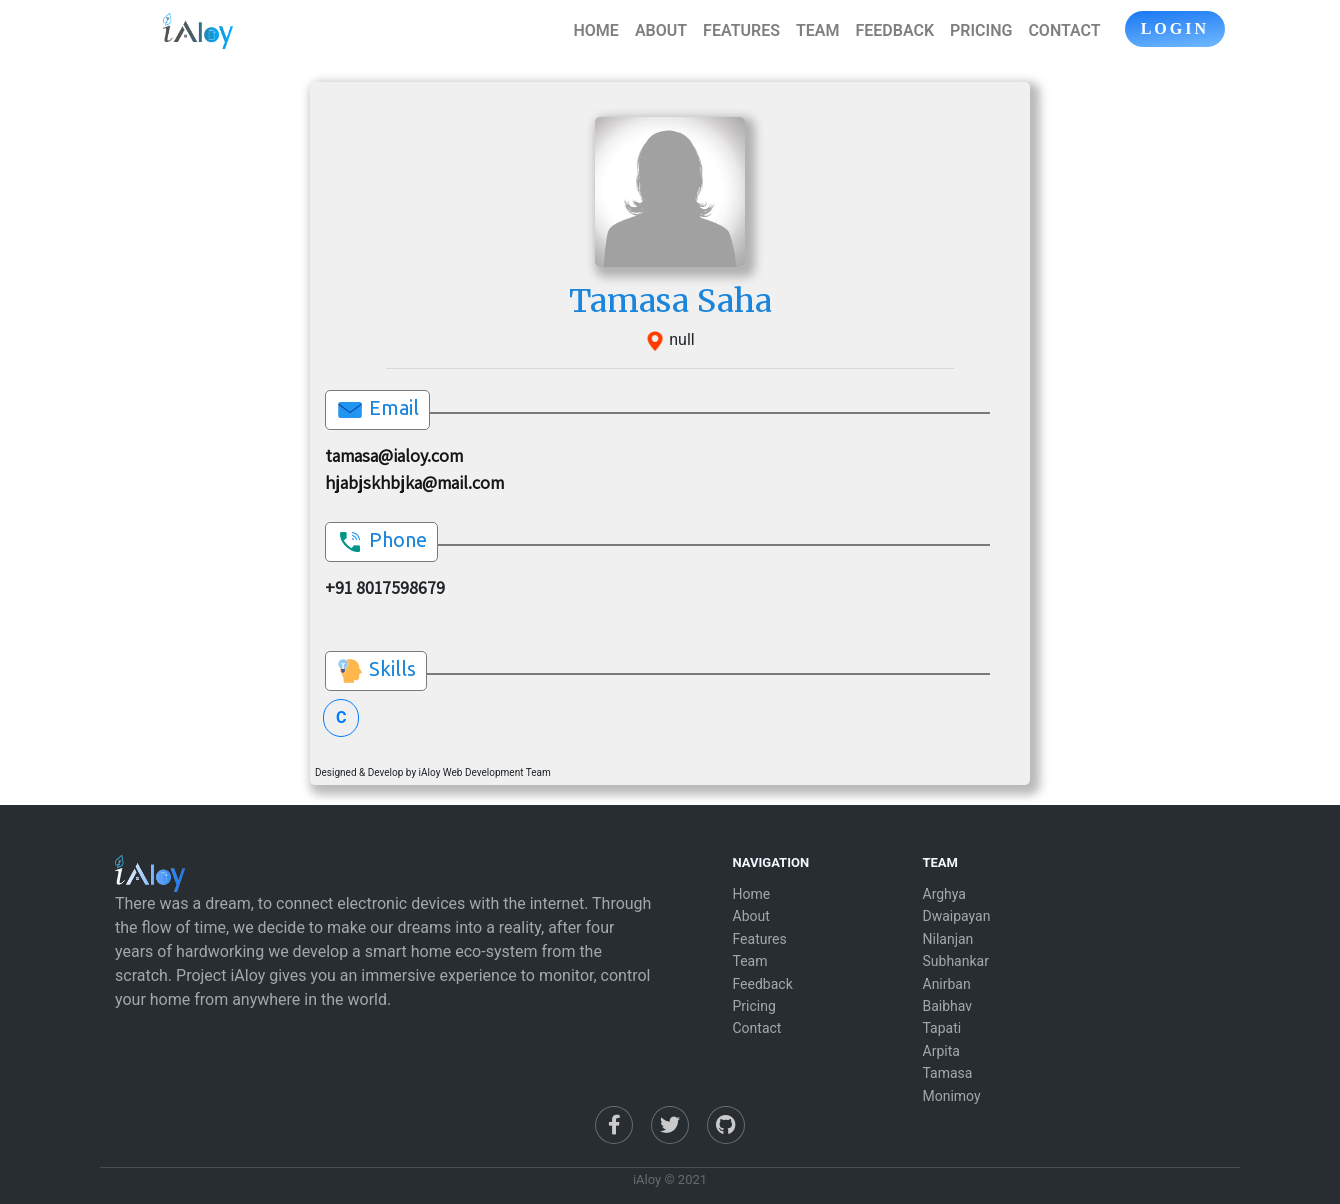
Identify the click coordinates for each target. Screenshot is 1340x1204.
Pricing (754, 1006)
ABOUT (661, 30)
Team (750, 961)
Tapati (942, 1028)
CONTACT (1064, 30)
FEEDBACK (894, 30)
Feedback (763, 984)
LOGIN (1175, 28)
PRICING (981, 30)
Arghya (944, 894)
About (751, 916)
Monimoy (952, 1096)
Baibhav (948, 1006)
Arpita (941, 1051)
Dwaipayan (957, 916)
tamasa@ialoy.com (394, 455)
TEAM (818, 30)
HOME (596, 30)
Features (760, 939)
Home (752, 894)
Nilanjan (948, 939)
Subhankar (956, 961)
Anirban (947, 984)
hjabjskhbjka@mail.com (414, 482)
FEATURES (741, 30)
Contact (757, 1028)
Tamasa (948, 1073)
